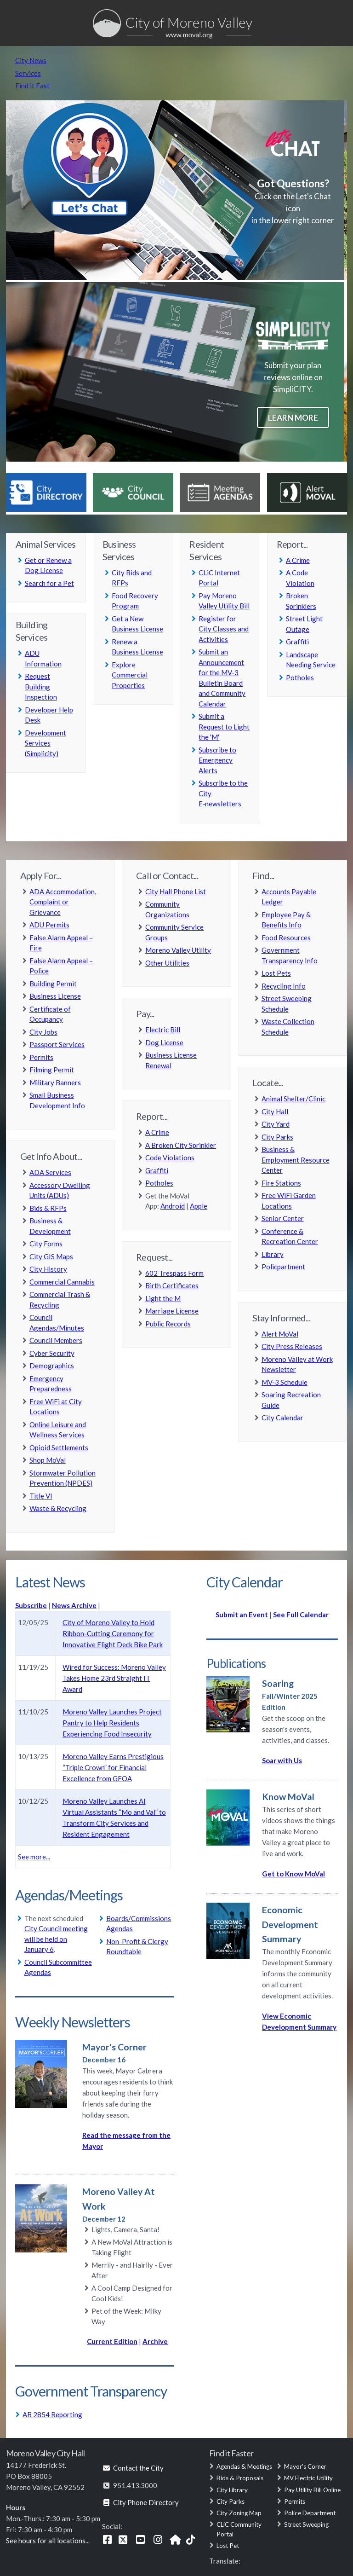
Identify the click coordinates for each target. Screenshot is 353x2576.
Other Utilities (167, 963)
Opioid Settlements (58, 1447)
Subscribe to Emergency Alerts (217, 760)
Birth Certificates (172, 1285)
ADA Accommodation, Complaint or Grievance (62, 901)
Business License (55, 996)
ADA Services (50, 1172)
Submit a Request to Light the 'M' (224, 726)
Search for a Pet (49, 583)
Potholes (300, 677)
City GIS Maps (51, 1256)
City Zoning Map (239, 2513)
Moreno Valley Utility (178, 950)
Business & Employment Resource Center (296, 1159)
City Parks (277, 1137)
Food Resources (286, 937)
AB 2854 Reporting (52, 2414)
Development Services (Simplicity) (45, 743)
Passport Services (57, 1044)
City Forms (46, 1243)
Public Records (168, 1324)
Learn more (293, 418)
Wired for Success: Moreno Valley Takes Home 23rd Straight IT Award (114, 1678)
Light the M (163, 1298)
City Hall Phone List (175, 891)
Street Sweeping (306, 2524)
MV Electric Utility (308, 2478)
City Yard (276, 1124)
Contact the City (133, 2468)
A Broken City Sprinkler (180, 1145)
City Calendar (282, 1417)
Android (172, 1206)
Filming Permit (51, 1069)
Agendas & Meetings (244, 2466)
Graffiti (297, 641)
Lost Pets (276, 973)
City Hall (275, 1111)
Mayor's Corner (305, 2466)
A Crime (298, 560)
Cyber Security (51, 1353)
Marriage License (172, 1311)
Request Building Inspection (41, 686)
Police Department (310, 2513)
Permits (41, 1057)
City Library (232, 2490)
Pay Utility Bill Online (312, 2490)
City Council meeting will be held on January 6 (56, 1938)
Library (273, 1254)
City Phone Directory (140, 2502)
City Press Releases (292, 1346)
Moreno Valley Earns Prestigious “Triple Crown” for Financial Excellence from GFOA (113, 1767)
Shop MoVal (47, 1460)
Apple (198, 1206)
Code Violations (169, 1157)
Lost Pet (227, 2545)
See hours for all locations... (48, 2540)
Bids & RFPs (48, 1208)
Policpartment (283, 1266)
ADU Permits (49, 924)
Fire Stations (281, 1183)
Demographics (51, 1365)
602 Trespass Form (174, 1273)
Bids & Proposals (239, 2478)
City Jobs (43, 1032)
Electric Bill (162, 1029)
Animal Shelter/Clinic (293, 1098)
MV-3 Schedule (284, 1382)
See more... (34, 1856)
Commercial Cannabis (62, 1282)
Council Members (55, 1340)
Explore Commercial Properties (130, 674)
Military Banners (55, 1082)
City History (48, 1269)
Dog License (164, 1042)
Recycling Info (284, 986)
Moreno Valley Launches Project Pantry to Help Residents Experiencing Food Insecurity (112, 1723)
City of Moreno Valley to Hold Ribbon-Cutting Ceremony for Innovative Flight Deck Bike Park (113, 1633)
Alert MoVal (280, 1334)
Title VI (40, 1496)
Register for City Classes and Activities (224, 628)
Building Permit (53, 983)
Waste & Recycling (57, 1508)
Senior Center (283, 1218)
